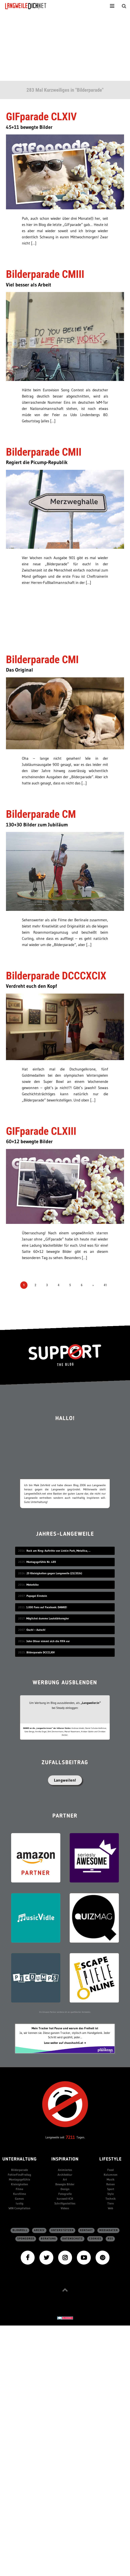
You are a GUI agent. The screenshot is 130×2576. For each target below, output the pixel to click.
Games (19, 2198)
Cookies (95, 2238)
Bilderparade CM (41, 814)
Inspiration (65, 2159)
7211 (70, 2137)
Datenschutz (72, 2238)
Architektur (65, 2174)
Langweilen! (65, 1780)
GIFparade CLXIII (41, 1131)
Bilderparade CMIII (45, 274)
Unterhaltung (19, 2159)
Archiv (39, 2230)
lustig (19, 2203)
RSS (110, 2238)
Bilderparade (19, 2170)
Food (110, 2170)
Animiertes (65, 2170)
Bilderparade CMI (42, 659)
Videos (65, 2208)
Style (110, 2194)
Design (65, 2189)
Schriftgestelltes (64, 2203)
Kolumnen (110, 2174)
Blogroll (20, 2230)
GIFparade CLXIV (41, 116)
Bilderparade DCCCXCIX (56, 976)
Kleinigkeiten (19, 2184)
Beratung (48, 2238)
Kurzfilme (19, 2194)
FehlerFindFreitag (19, 2174)
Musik (110, 2179)
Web (110, 2208)
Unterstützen (62, 2230)
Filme (19, 2189)
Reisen (110, 2184)
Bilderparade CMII (43, 452)
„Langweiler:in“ (91, 1703)
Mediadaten (108, 2230)
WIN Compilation (19, 2208)
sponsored (25, 2238)
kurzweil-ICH (65, 2198)
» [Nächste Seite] (93, 1285)
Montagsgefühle (19, 2179)
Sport (110, 2189)
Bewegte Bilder (64, 2184)
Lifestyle (110, 2159)
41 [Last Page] (105, 1285)
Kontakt (86, 2230)
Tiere (110, 2203)
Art (65, 2179)
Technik (111, 2198)
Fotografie (65, 2194)
